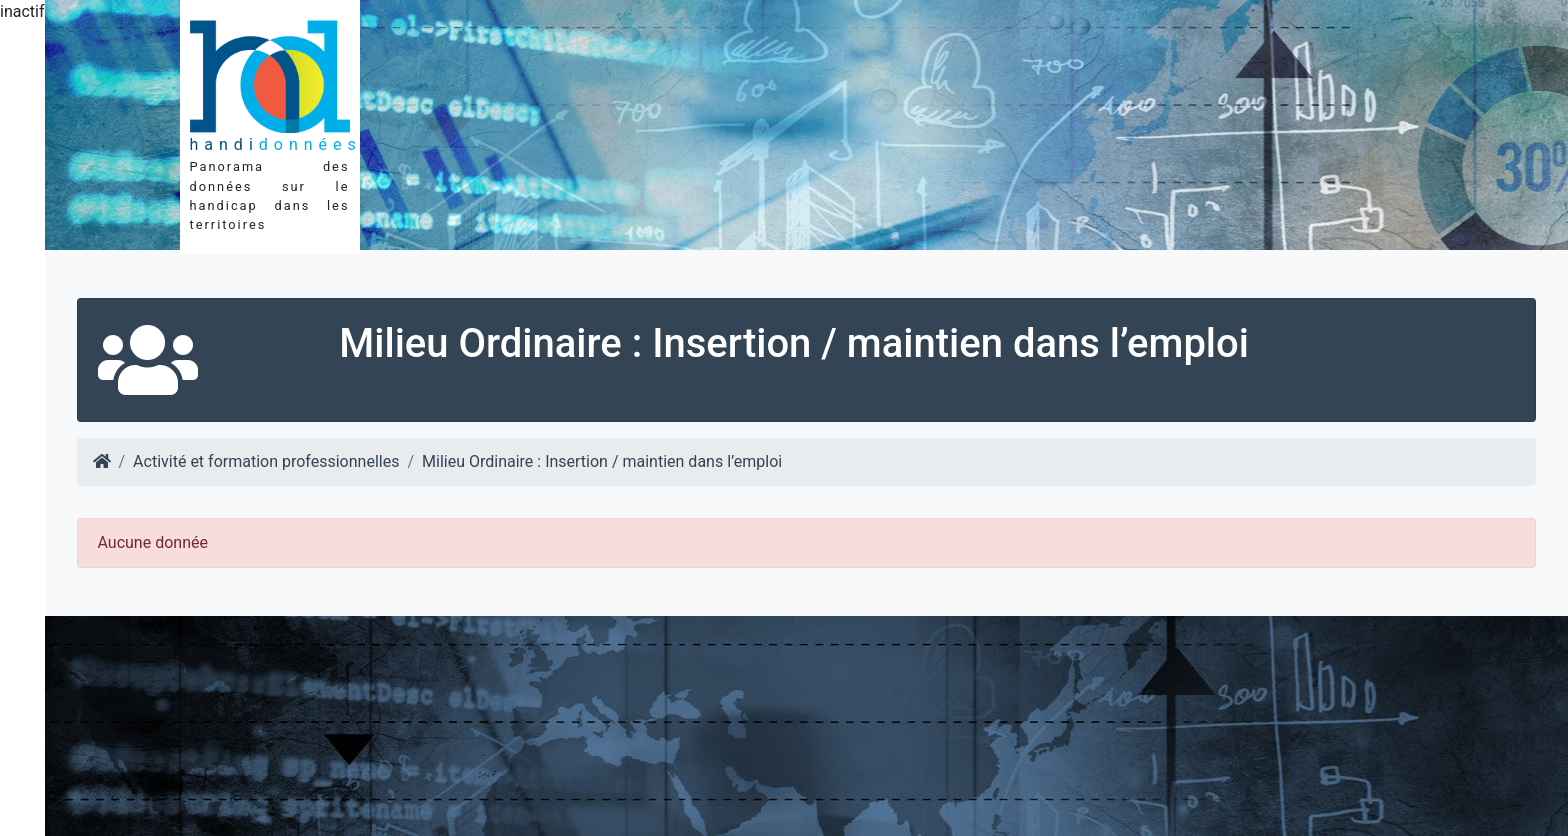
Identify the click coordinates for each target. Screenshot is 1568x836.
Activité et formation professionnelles (266, 461)
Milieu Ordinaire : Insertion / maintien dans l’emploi (602, 461)
